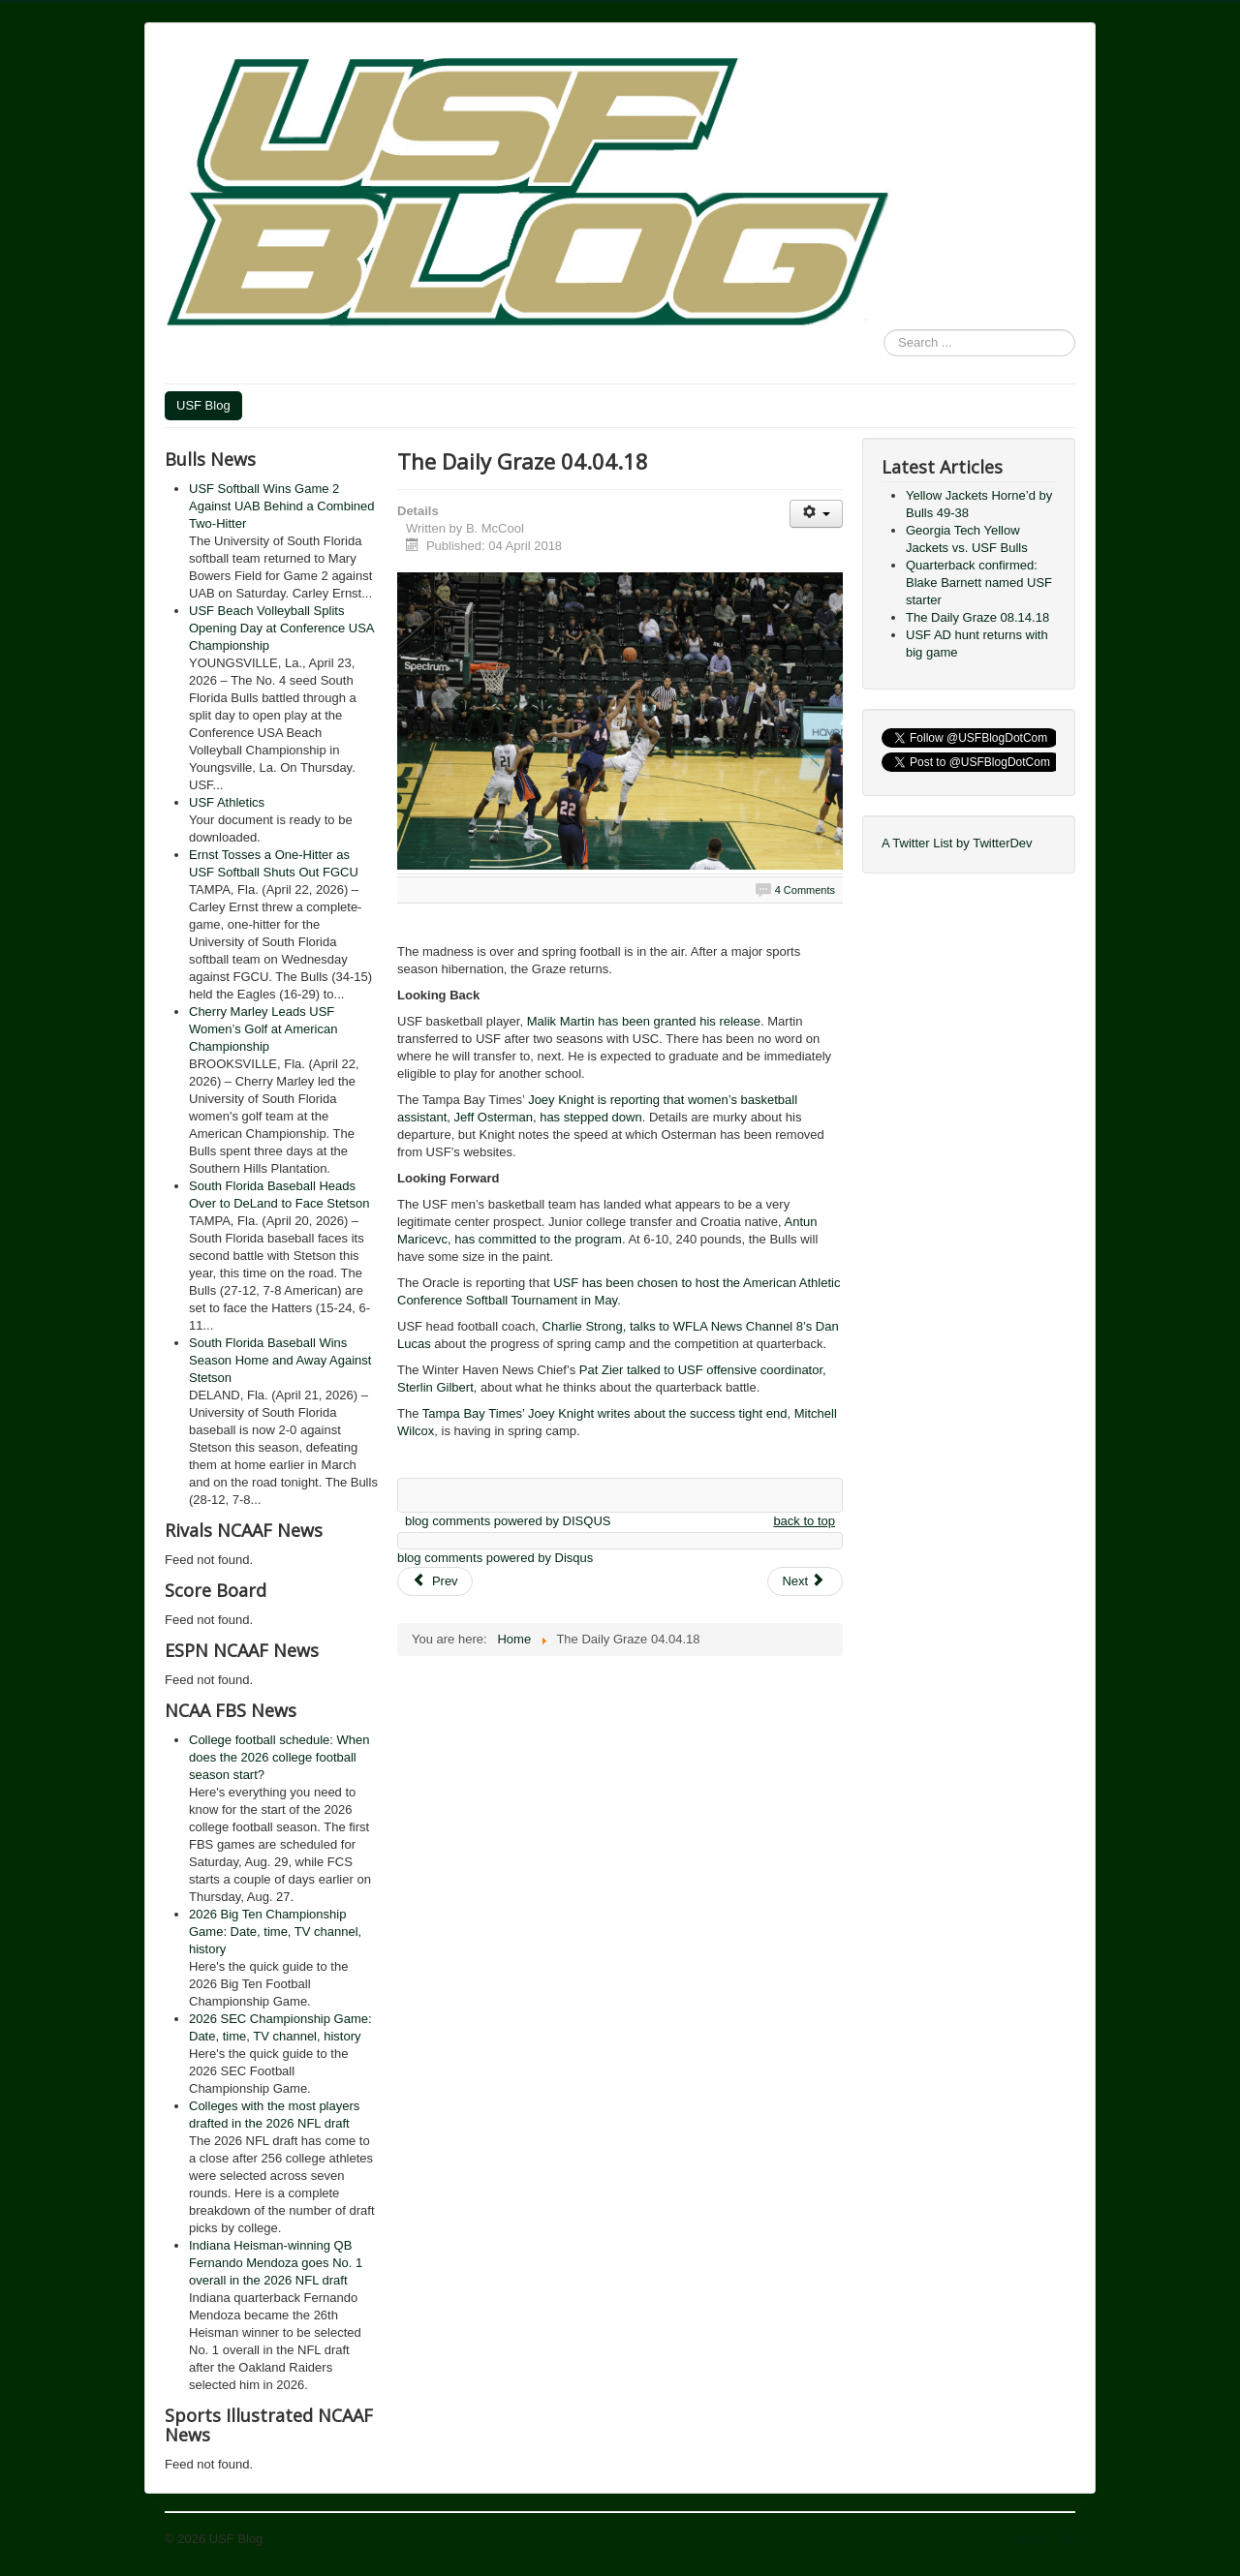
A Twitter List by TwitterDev (957, 843)
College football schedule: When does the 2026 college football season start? (279, 1757)
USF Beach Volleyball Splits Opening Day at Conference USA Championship (281, 628)
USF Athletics (226, 802)
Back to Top (1042, 2538)
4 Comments (805, 890)
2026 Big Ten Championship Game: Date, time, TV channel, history (275, 1931)
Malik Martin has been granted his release (643, 1021)
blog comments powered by (507, 1521)
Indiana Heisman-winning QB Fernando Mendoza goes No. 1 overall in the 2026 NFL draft (275, 2262)
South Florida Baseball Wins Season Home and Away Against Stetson (280, 1360)
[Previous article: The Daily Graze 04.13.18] (435, 1581)
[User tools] (816, 514)
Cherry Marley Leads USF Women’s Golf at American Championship (263, 1029)
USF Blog (203, 405)
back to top (804, 1521)
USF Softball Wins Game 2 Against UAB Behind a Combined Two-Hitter (282, 506)
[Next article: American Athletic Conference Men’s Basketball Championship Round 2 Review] (805, 1581)
